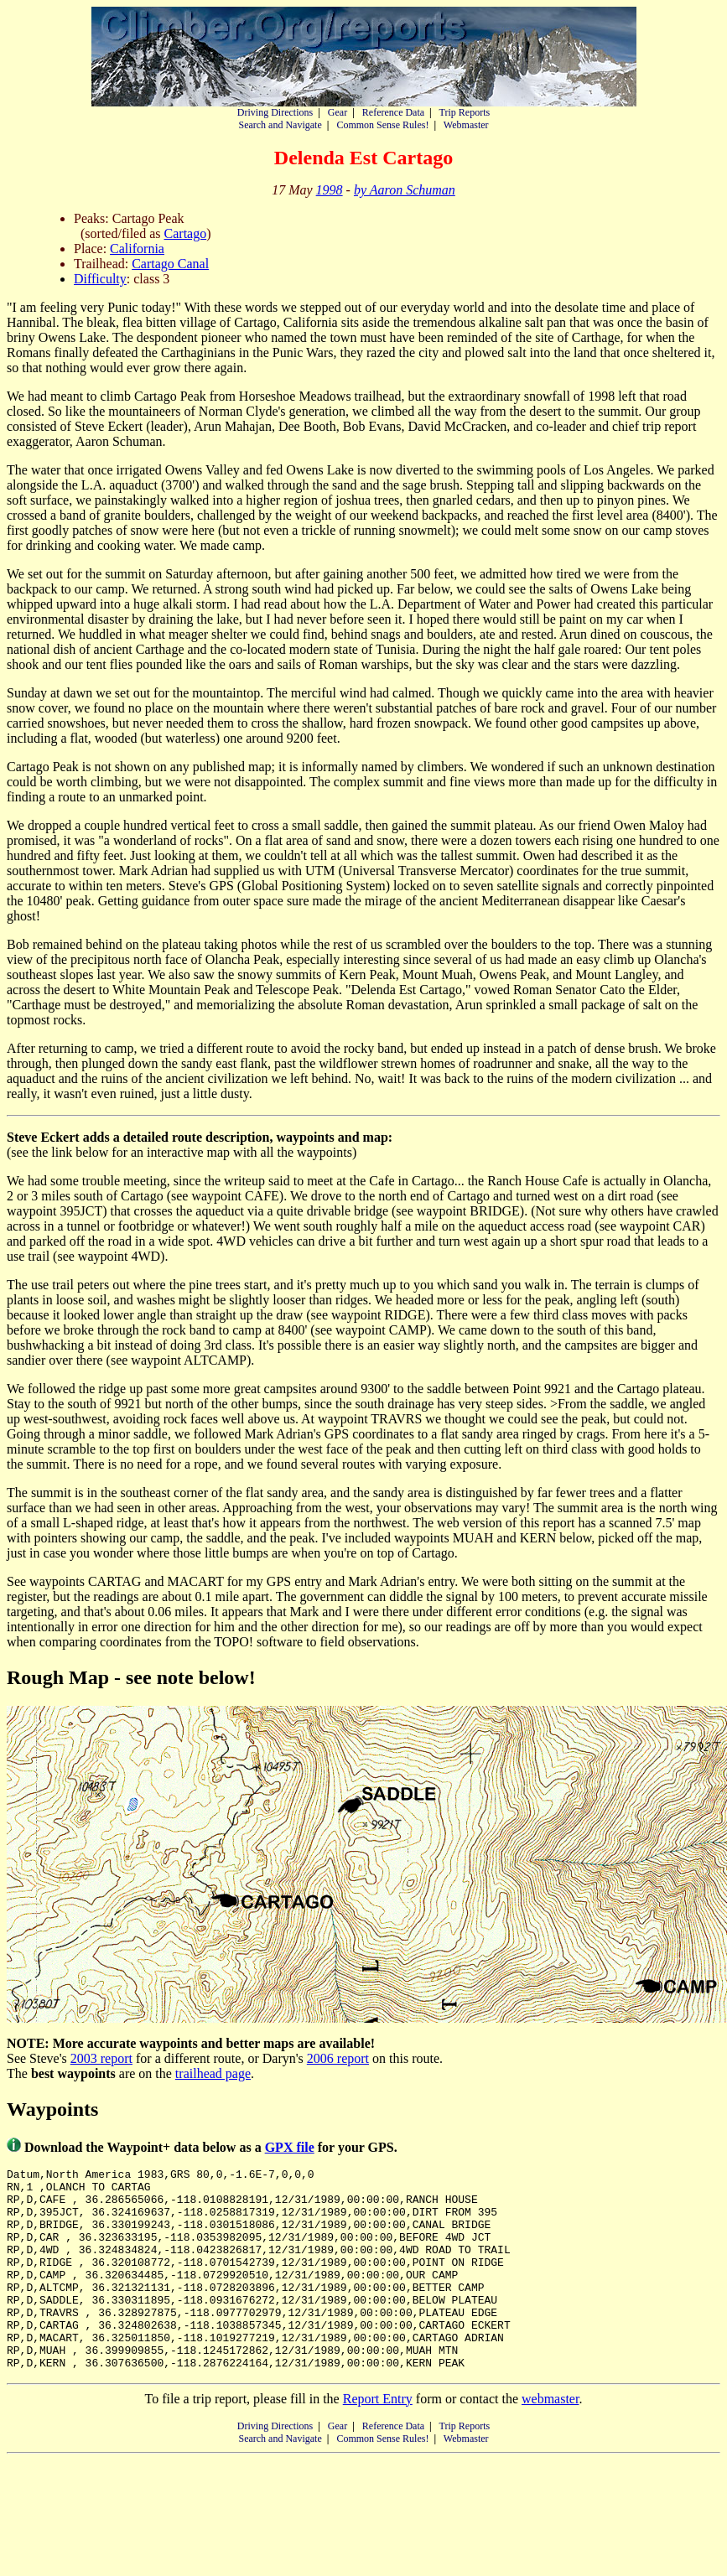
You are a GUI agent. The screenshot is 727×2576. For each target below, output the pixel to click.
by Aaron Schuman (404, 190)
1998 (329, 190)
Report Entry (378, 2439)
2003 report (101, 2058)
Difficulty (100, 279)
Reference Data (393, 112)
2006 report (338, 2058)
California (137, 248)
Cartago (185, 233)
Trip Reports (465, 112)
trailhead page (213, 2073)
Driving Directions (275, 112)
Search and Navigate (279, 125)
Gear (337, 112)
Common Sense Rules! (382, 125)
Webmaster (466, 125)
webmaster (550, 2439)
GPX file (289, 2147)
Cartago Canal (170, 264)
